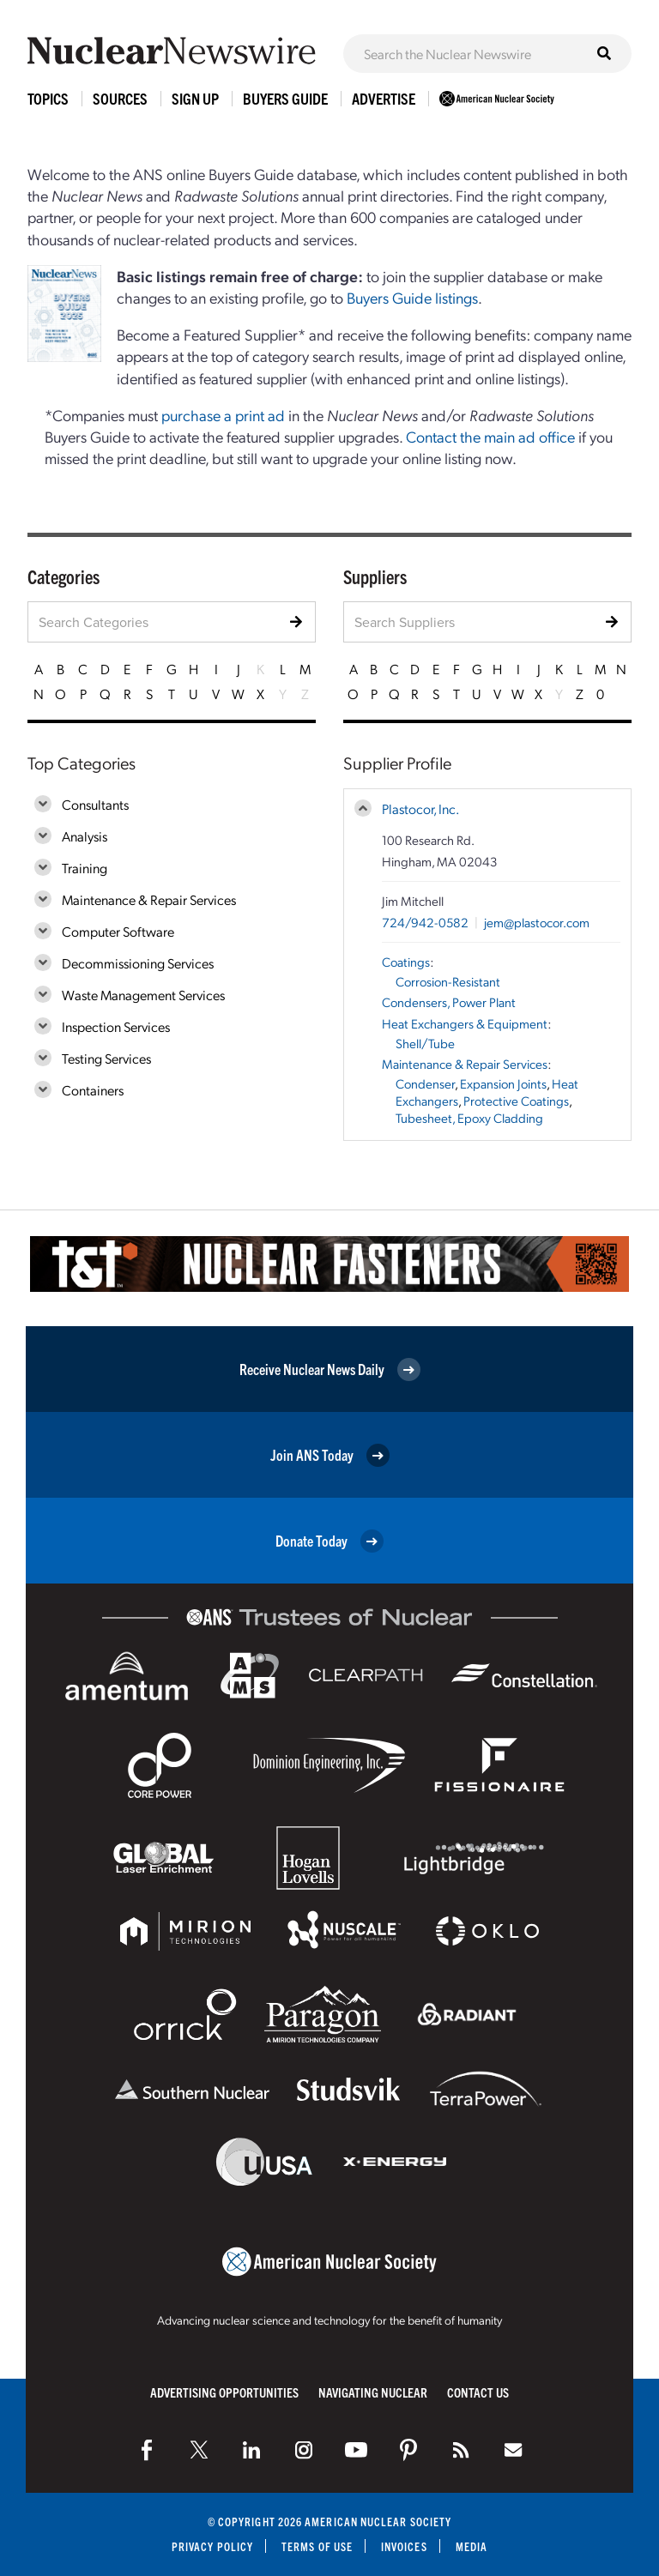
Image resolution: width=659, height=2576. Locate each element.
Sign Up (195, 98)
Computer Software (118, 931)
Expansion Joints (503, 1083)
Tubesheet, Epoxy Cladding (469, 1117)
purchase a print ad (223, 415)
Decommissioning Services (138, 963)
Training (84, 868)
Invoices (404, 2546)
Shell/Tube (425, 1043)
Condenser (425, 1083)
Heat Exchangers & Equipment (464, 1023)
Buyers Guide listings (412, 297)
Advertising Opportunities (224, 2392)
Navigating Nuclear (372, 2392)
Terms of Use (317, 2546)
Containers (93, 1090)
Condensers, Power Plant (449, 1001)
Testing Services (106, 1058)
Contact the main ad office (490, 436)
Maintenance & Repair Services (149, 899)
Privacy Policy (212, 2546)
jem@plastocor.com (536, 922)
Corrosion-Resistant (448, 981)
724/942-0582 (425, 922)
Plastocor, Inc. (420, 808)
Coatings (406, 961)
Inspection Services (116, 1026)
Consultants (95, 804)
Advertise (383, 98)
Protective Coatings (516, 1100)
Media (471, 2546)
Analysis (84, 836)
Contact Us (478, 2392)
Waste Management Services (143, 995)
